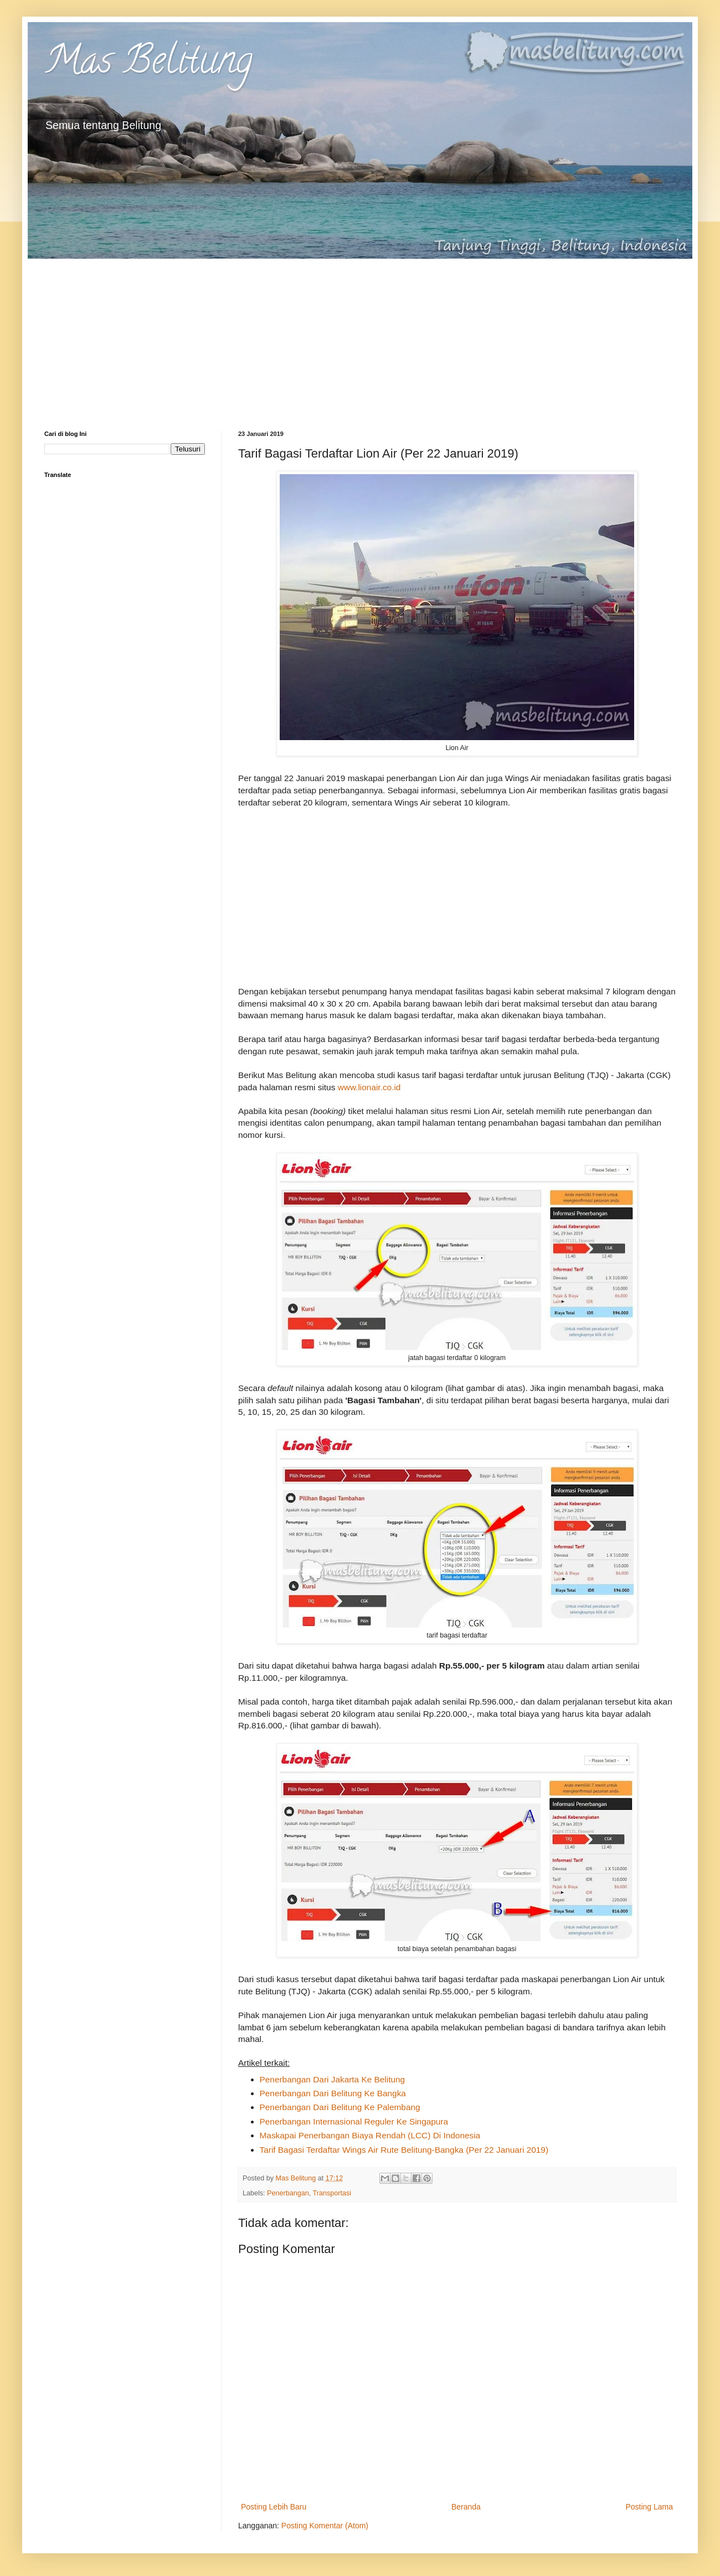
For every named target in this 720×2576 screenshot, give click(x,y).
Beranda (466, 2506)
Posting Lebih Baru (273, 2506)
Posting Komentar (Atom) (324, 2525)
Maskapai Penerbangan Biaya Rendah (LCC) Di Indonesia (370, 2135)
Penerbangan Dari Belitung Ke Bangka (333, 2093)
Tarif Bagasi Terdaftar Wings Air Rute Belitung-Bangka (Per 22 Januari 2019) (404, 2149)
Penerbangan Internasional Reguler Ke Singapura (354, 2121)
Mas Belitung (148, 64)
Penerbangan (288, 2193)
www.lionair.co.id (369, 1087)
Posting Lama (649, 2506)
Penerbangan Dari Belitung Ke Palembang (340, 2107)
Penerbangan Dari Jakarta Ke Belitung (332, 2079)
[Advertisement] (360, 336)
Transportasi (332, 2193)
